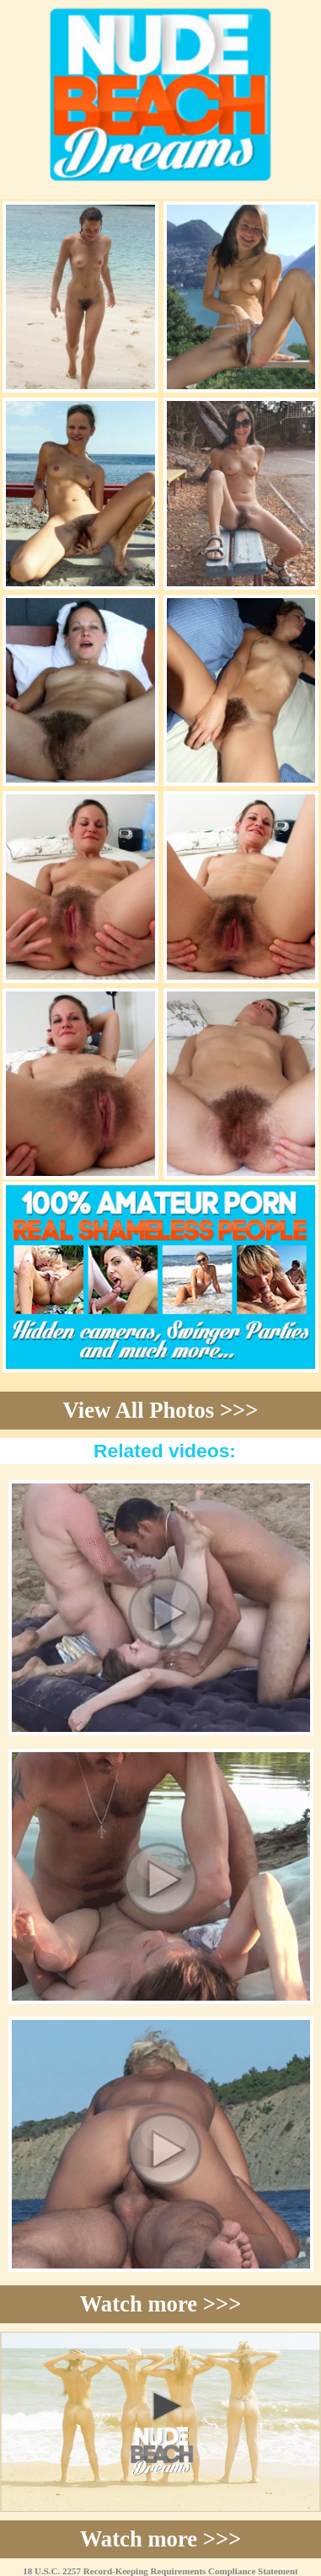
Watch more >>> (161, 2304)
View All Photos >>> (161, 1410)
